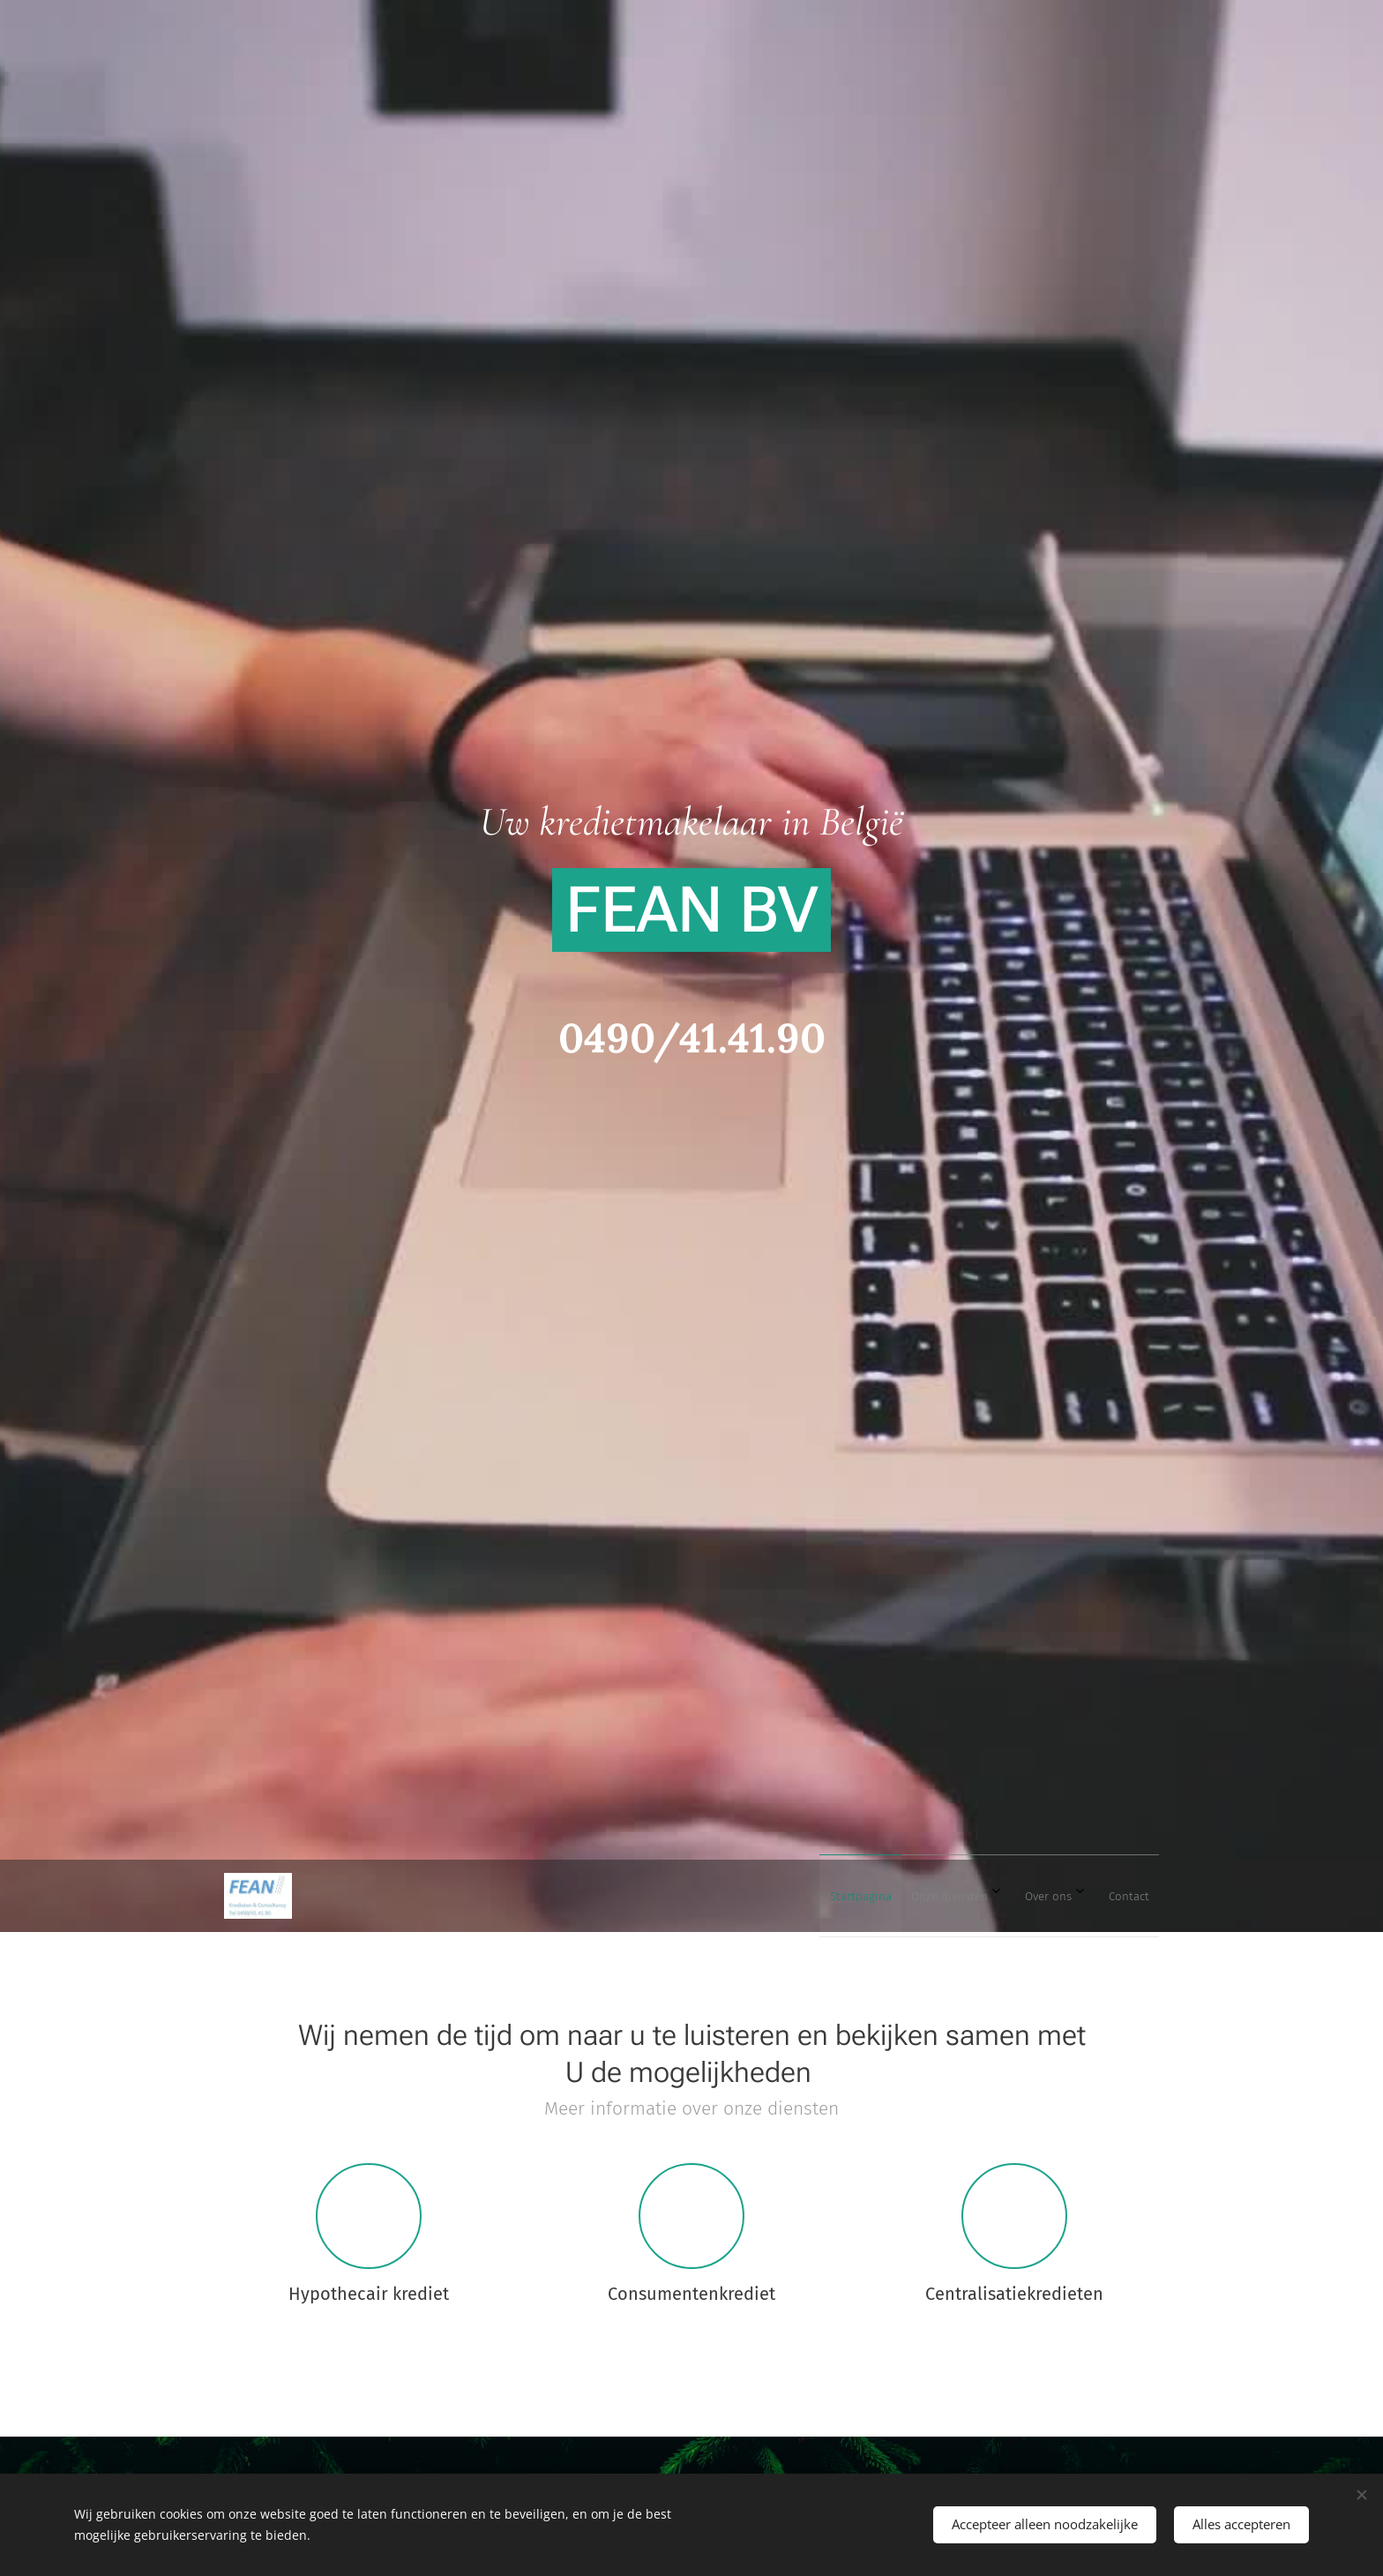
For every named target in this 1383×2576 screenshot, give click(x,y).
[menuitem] (1023, 1896)
